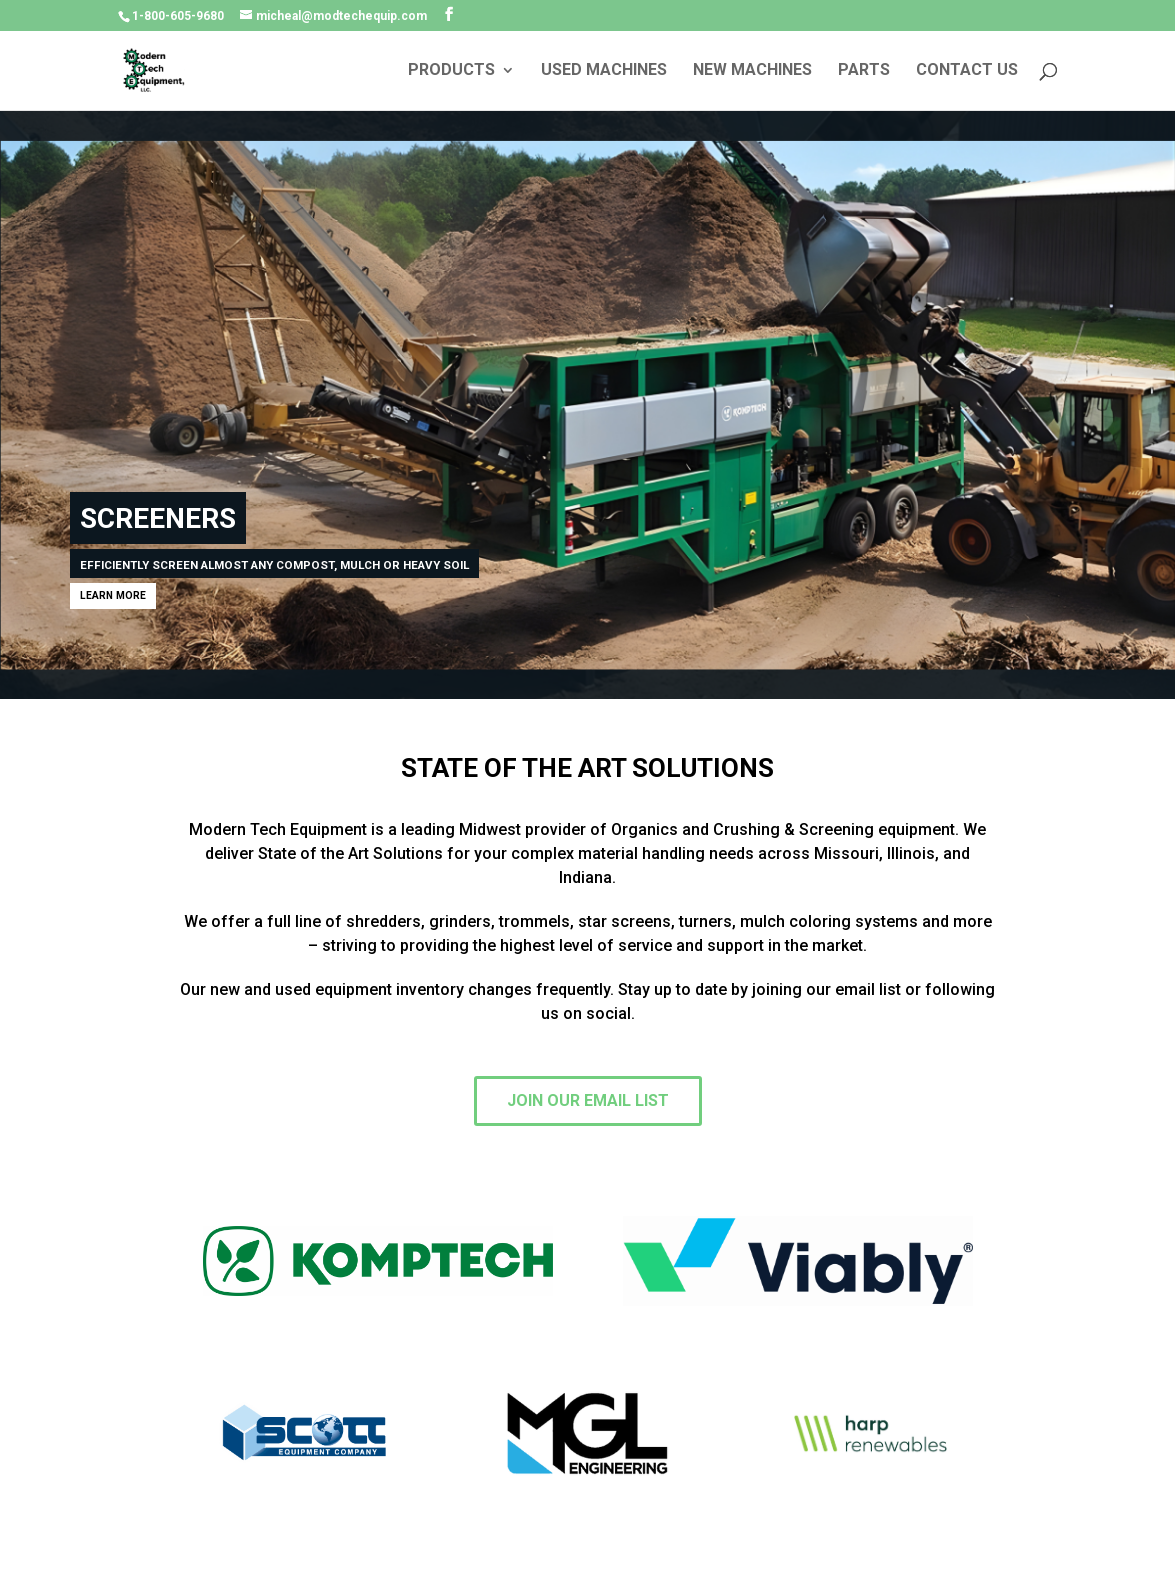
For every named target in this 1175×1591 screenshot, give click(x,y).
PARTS (864, 71)
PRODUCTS (451, 71)
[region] (587, 405)
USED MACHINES (604, 71)
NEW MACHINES (752, 71)
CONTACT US (967, 71)
